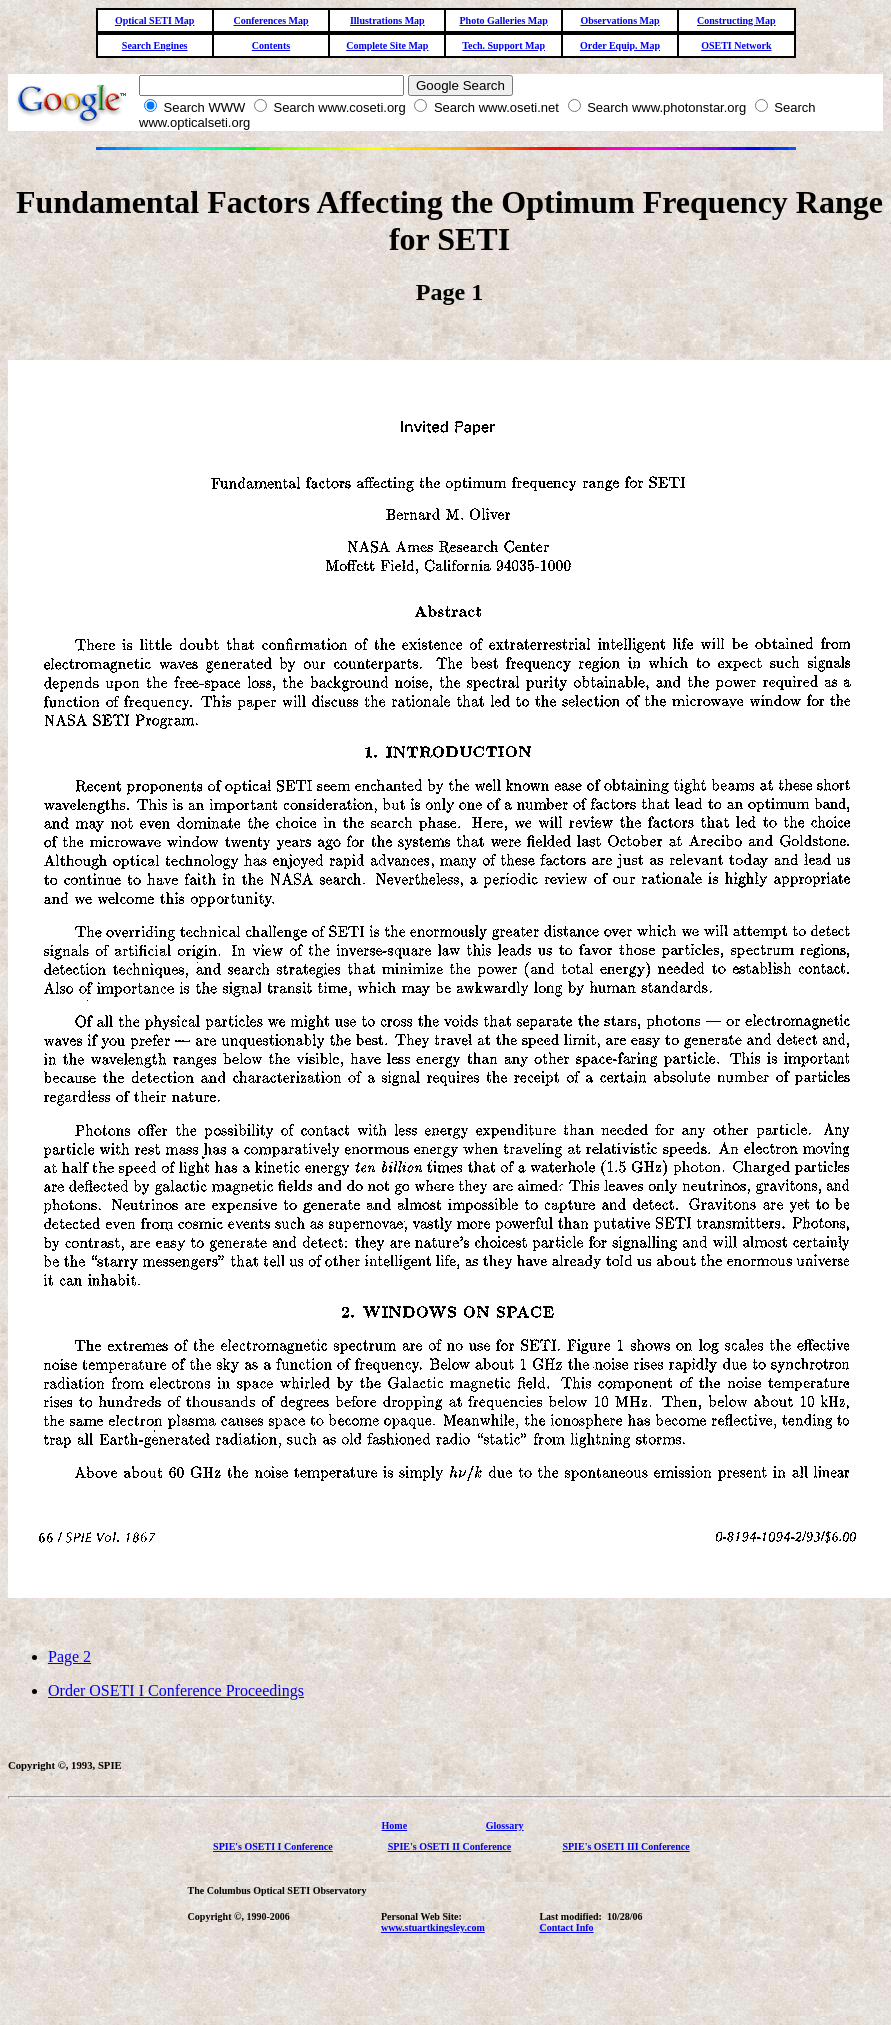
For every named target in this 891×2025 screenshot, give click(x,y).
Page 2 (69, 1656)
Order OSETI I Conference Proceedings (176, 1690)
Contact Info (566, 1927)
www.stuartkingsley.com (433, 1927)
